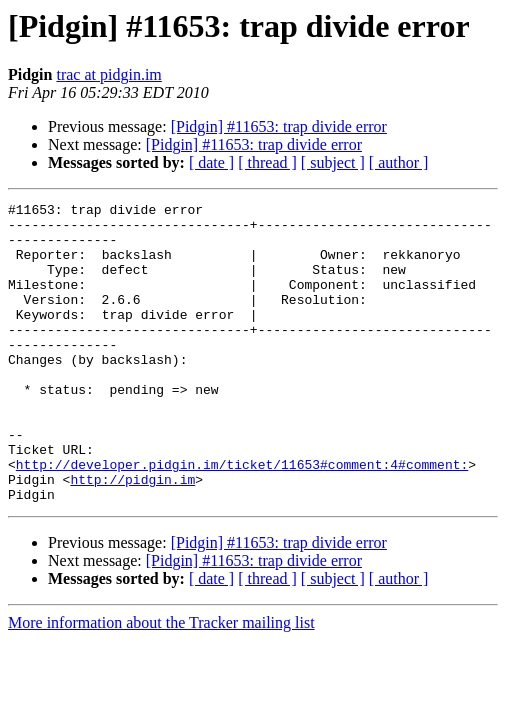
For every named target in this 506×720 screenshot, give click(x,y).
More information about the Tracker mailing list (161, 682)
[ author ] (399, 162)
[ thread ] (267, 162)
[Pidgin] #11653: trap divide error (279, 126)
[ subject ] (333, 162)
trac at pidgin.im (108, 74)
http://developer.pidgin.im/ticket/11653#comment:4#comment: (242, 518)
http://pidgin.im (132, 536)
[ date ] (211, 162)
